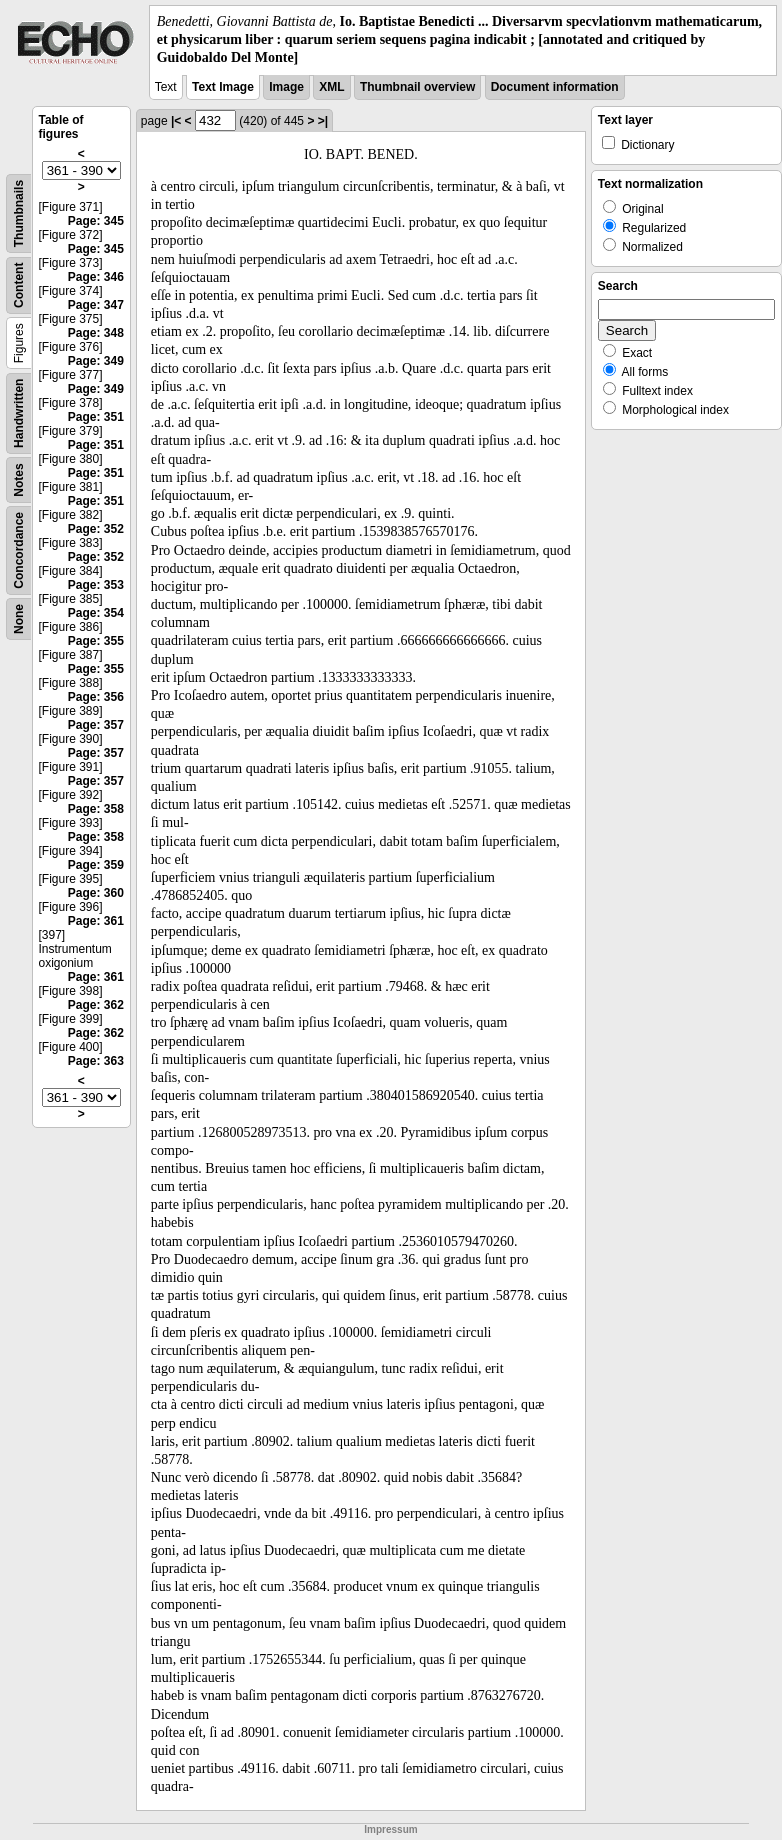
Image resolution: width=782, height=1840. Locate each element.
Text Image (223, 87)
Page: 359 (96, 865)
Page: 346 (96, 277)
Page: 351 (96, 417)
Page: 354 (96, 613)
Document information (555, 87)
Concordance (19, 550)
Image (286, 87)
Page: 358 (96, 809)
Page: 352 (96, 529)
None (19, 619)
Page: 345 (96, 221)
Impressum (390, 1829)
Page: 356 (96, 697)
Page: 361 (96, 921)
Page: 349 (96, 361)
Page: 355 (96, 641)
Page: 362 (96, 1005)
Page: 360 (96, 893)
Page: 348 (96, 333)
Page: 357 (96, 725)
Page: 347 (96, 305)
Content (19, 284)
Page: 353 (96, 585)
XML (331, 87)
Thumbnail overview (417, 87)
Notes (19, 479)
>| (323, 121)
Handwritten (19, 412)
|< (176, 121)
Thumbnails (19, 212)
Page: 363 (96, 1061)
